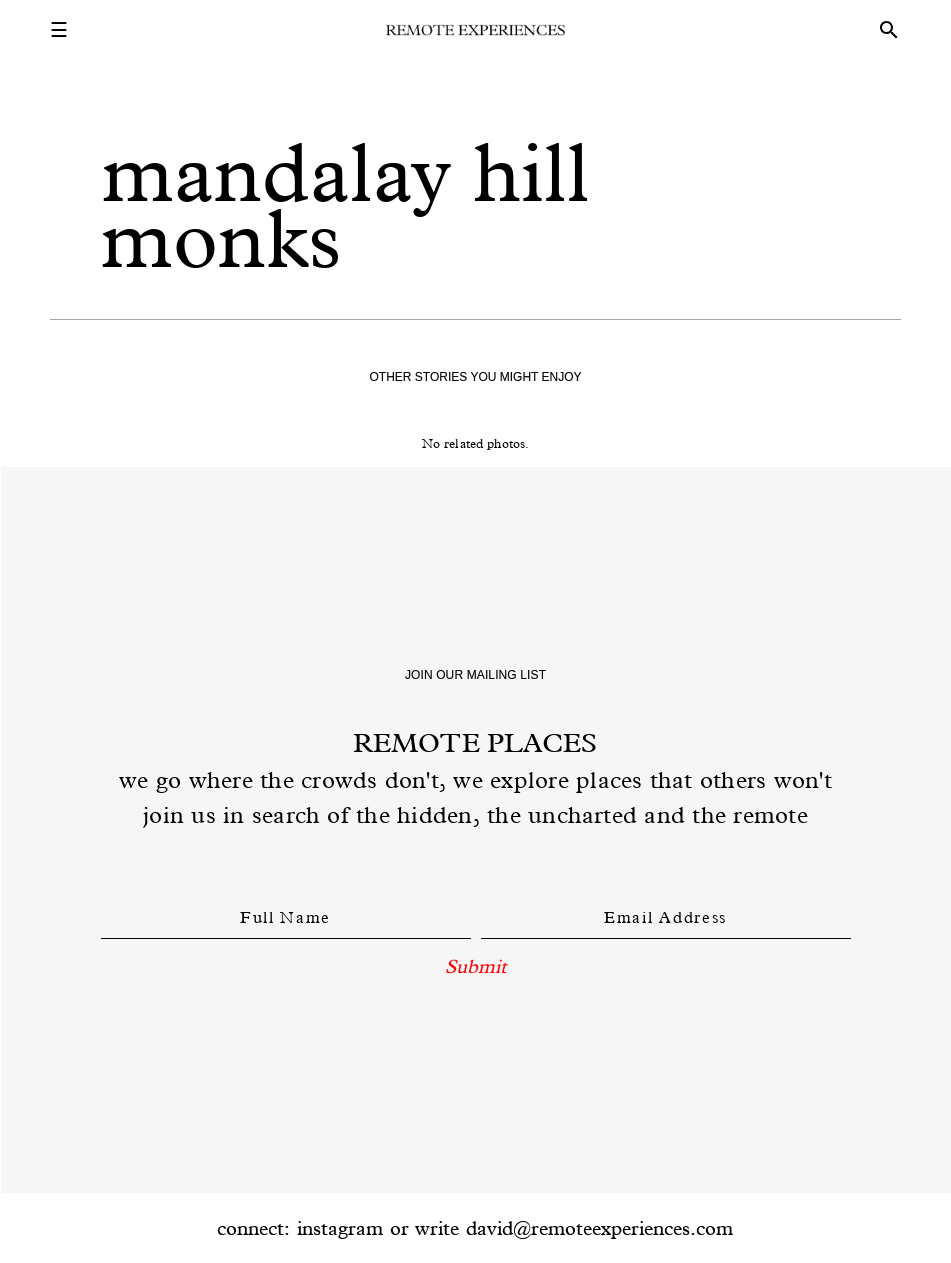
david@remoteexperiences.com (599, 1228)
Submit (475, 966)
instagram (340, 1228)
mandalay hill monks (345, 205)
